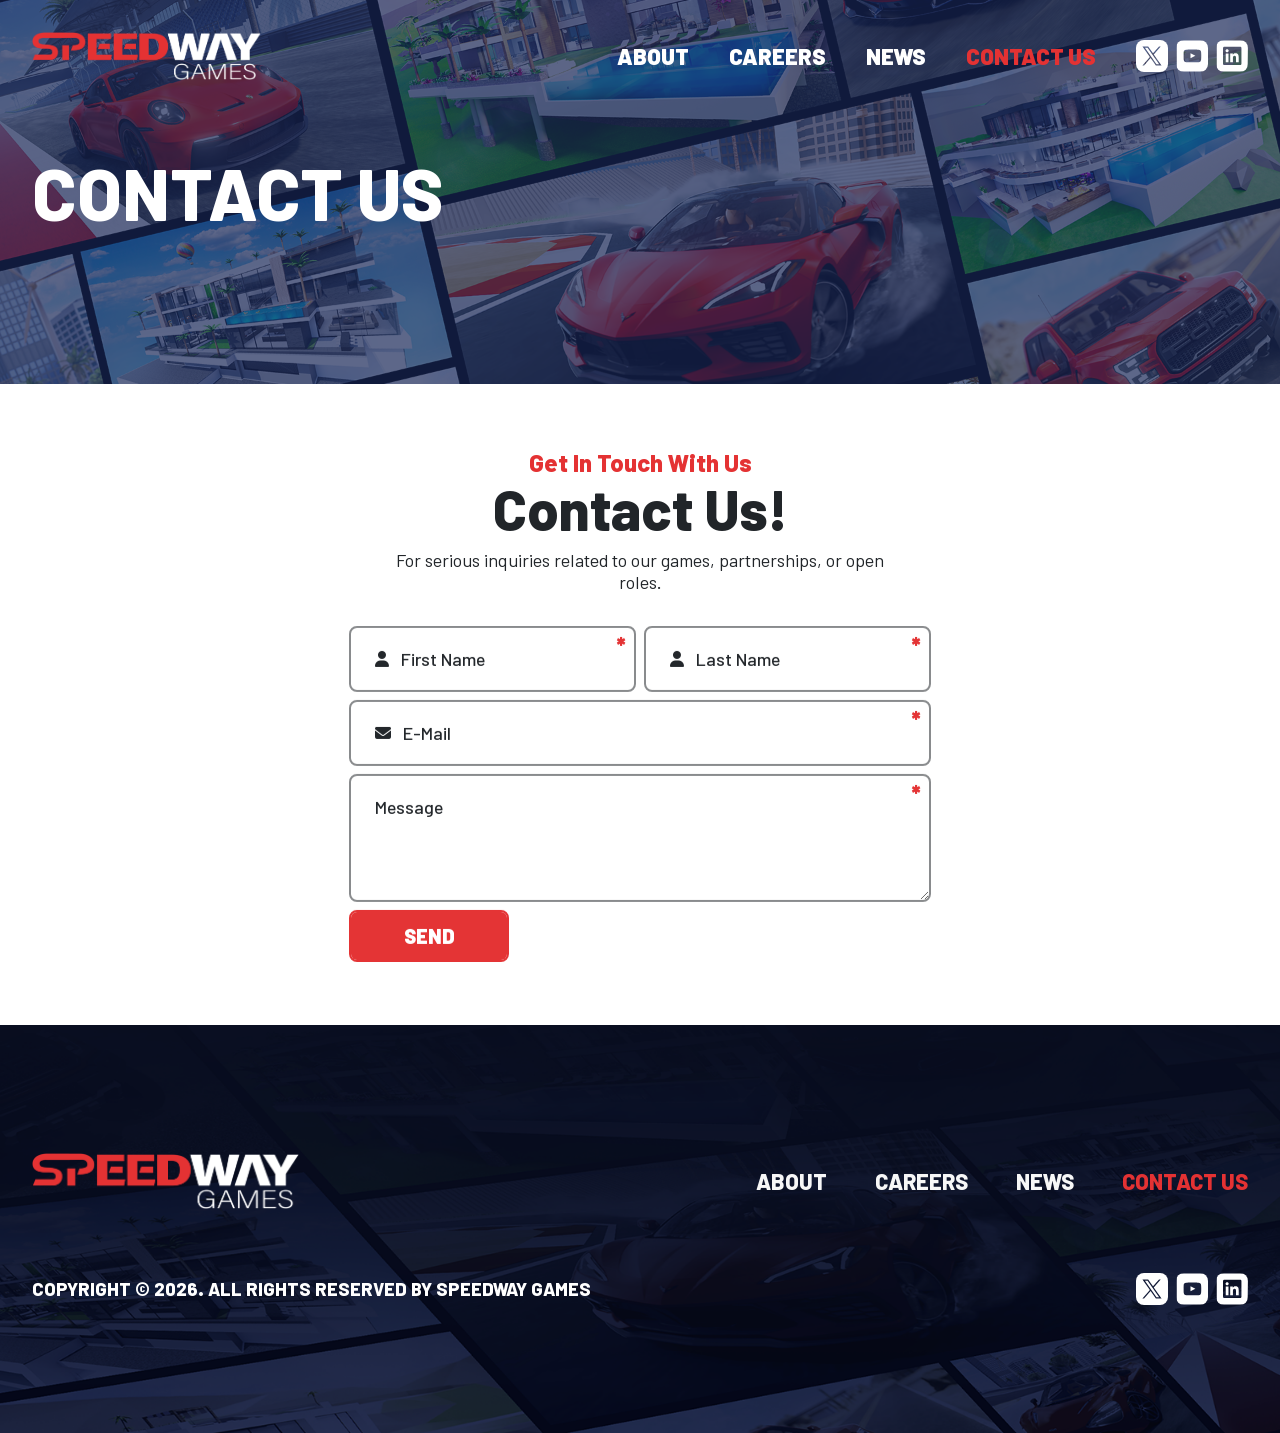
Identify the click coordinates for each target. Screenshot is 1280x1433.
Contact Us (1031, 56)
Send (429, 948)
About (653, 56)
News (896, 56)
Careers (777, 56)
